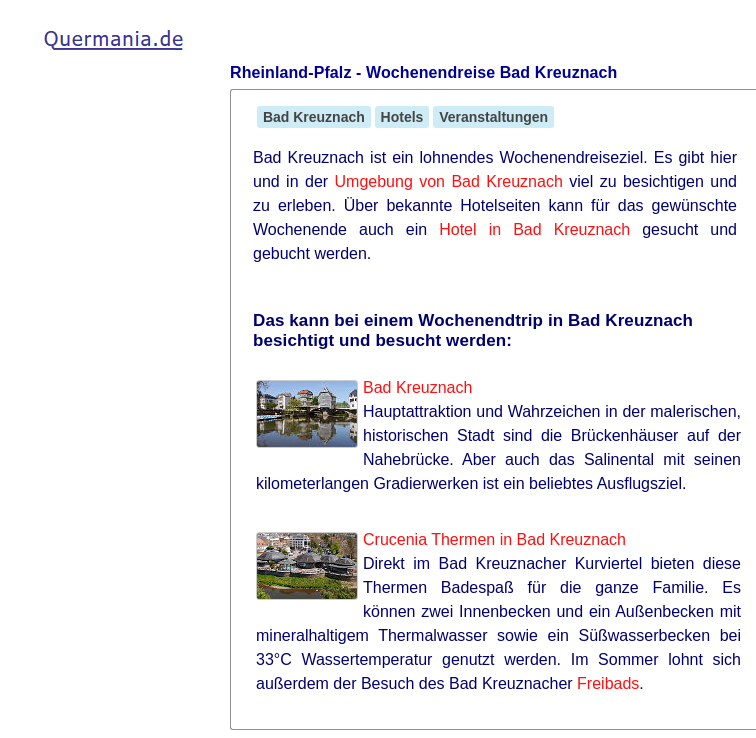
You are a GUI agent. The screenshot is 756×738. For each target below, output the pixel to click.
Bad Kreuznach (314, 117)
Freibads (608, 683)
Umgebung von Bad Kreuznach (449, 181)
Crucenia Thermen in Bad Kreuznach (494, 539)
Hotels (402, 117)
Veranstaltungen (493, 117)
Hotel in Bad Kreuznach (534, 229)
